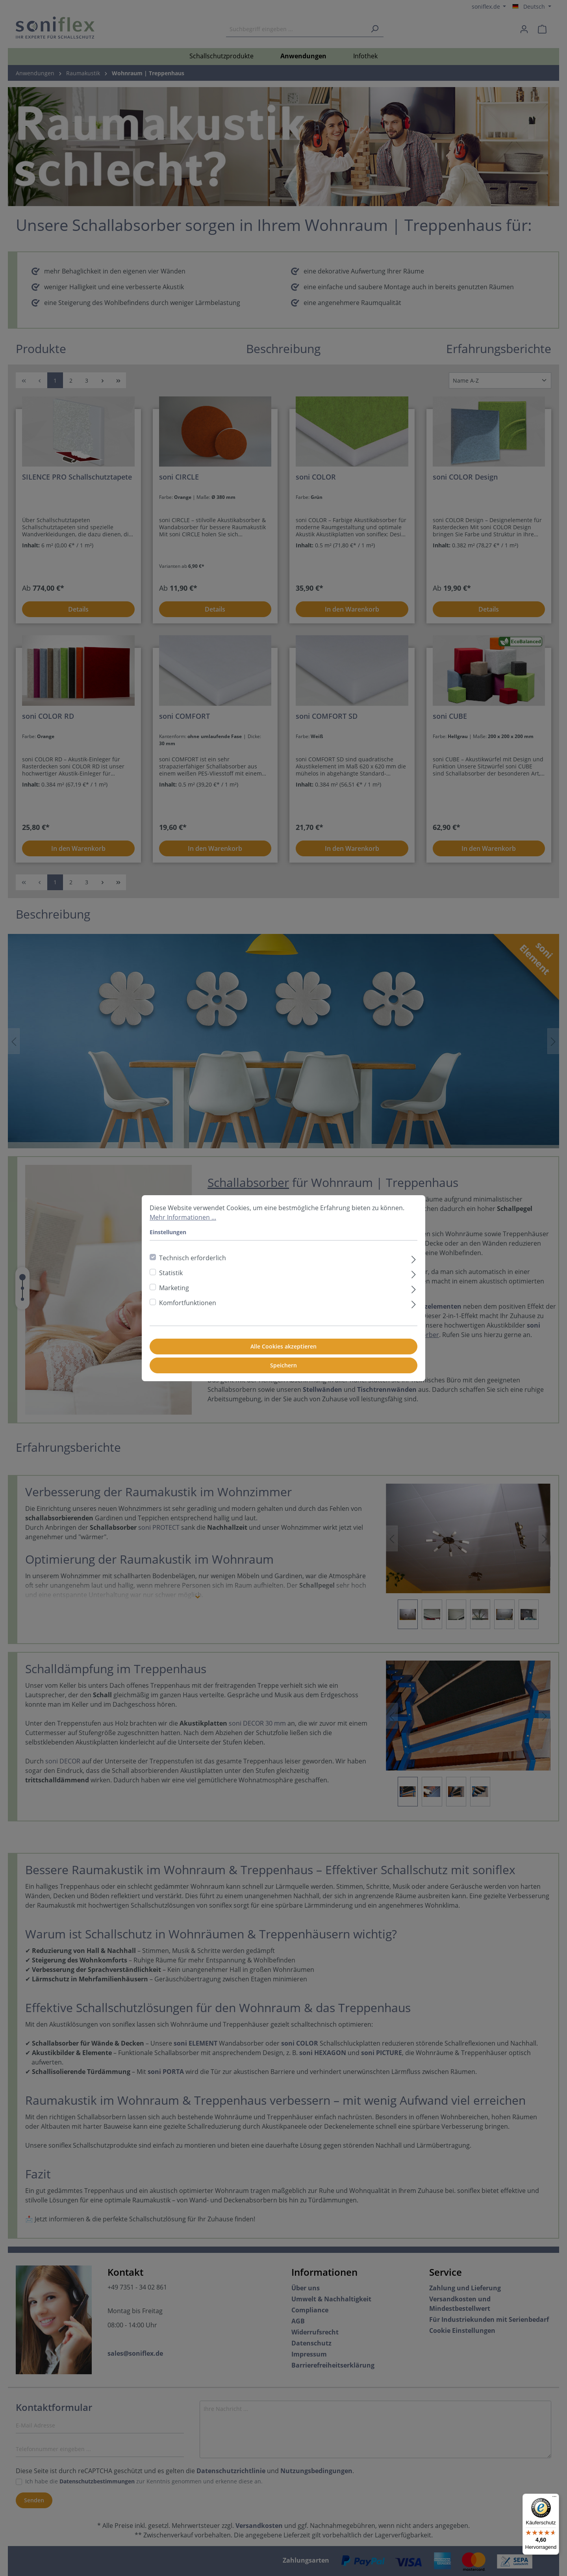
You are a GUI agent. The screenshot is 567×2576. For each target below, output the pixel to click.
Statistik (171, 1272)
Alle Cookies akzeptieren (283, 1346)
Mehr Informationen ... (183, 1217)
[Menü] (554, 2498)
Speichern (283, 1365)
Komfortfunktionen (187, 1302)
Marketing (174, 1287)
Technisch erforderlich (192, 1258)
